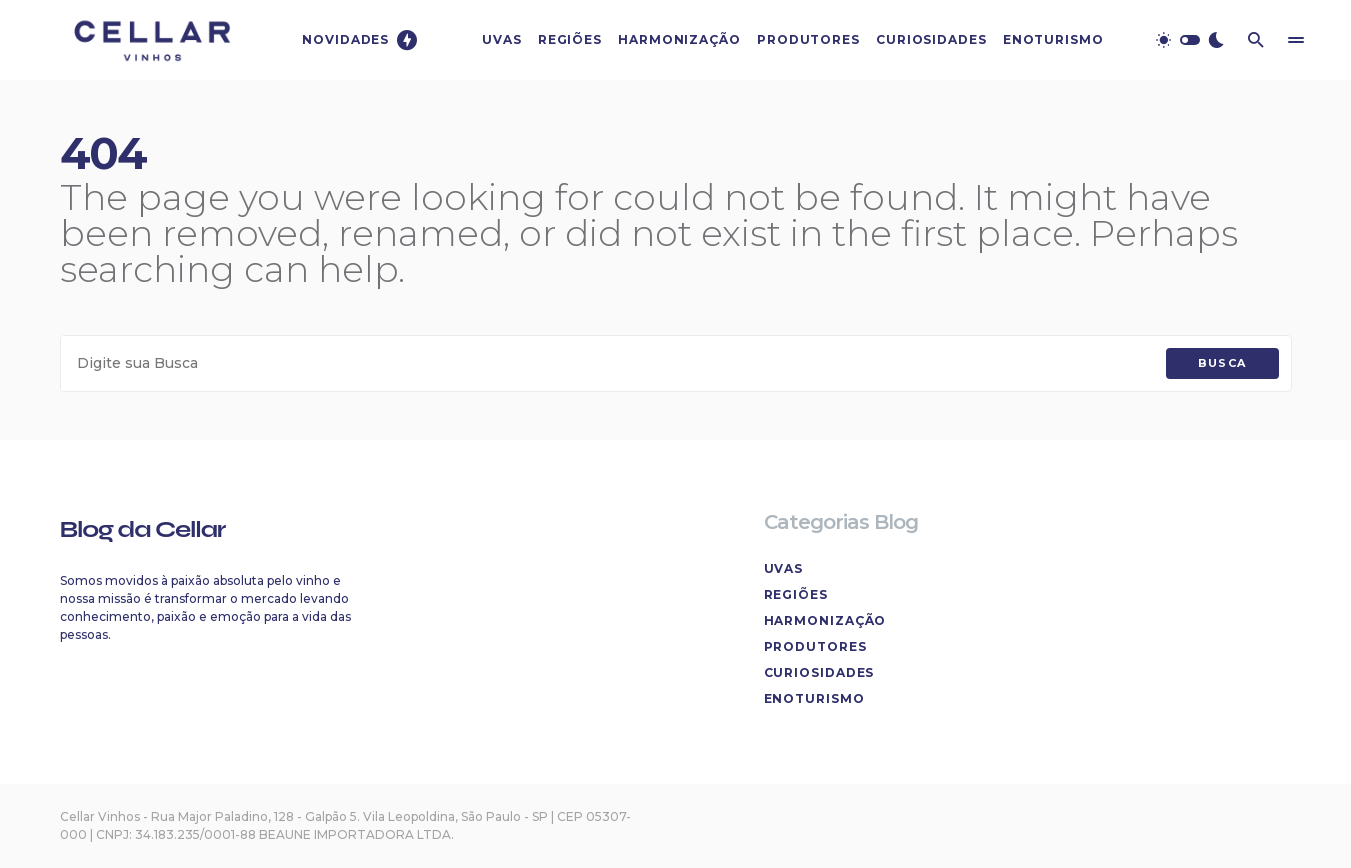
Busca (1222, 363)
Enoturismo (814, 698)
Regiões (796, 594)
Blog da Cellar (143, 529)
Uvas (784, 568)
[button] (1190, 40)
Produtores (815, 646)
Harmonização (825, 620)
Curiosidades (819, 672)
